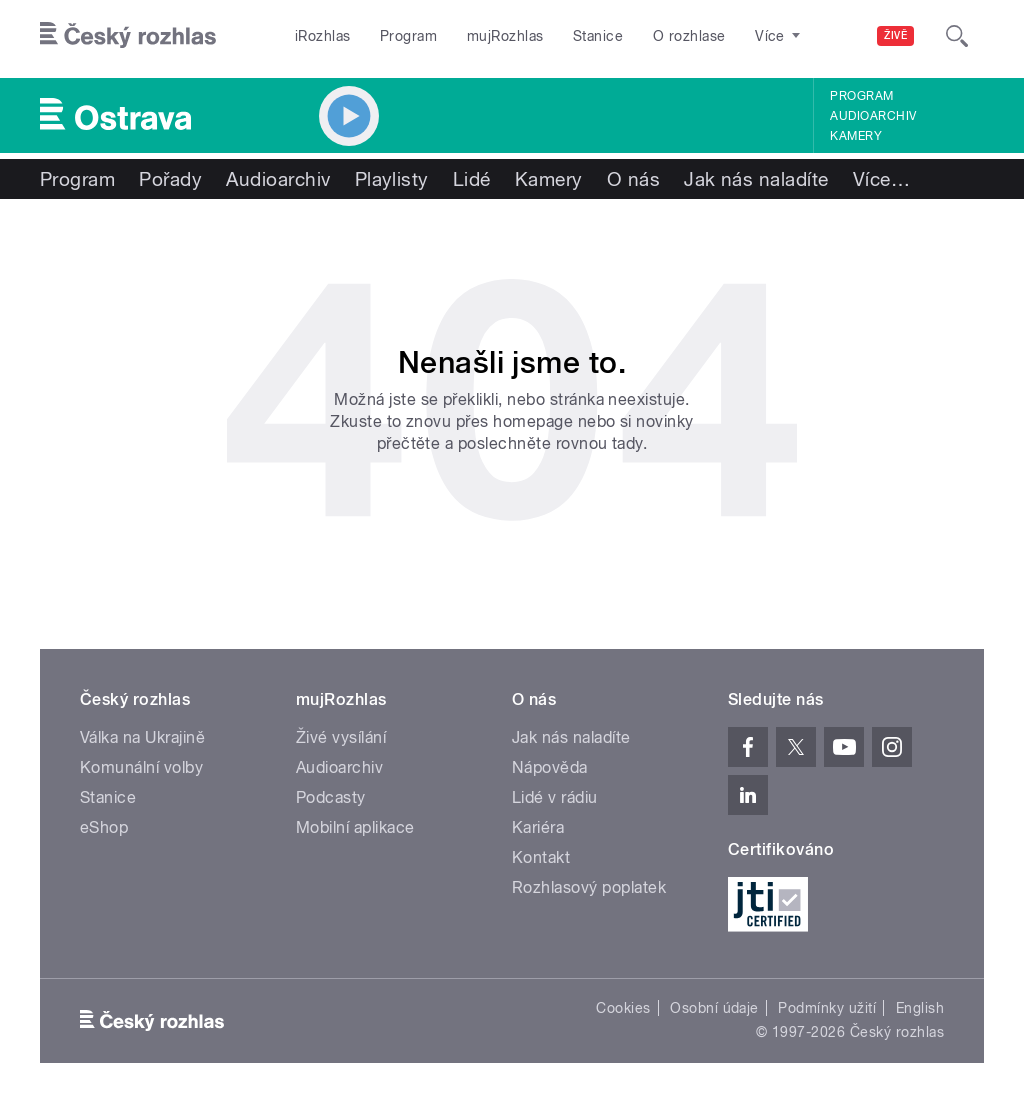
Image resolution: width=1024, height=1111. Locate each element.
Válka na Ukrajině (142, 737)
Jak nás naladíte (756, 179)
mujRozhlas (505, 36)
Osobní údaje (714, 1008)
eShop (104, 827)
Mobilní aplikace (355, 827)
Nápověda (550, 767)
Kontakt (541, 857)
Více (881, 179)
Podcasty (331, 797)
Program (408, 36)
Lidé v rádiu (555, 797)
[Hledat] (957, 36)
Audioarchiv (873, 116)
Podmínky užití (827, 1008)
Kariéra (538, 827)
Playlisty (392, 179)
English (920, 1008)
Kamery (856, 136)
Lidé (472, 179)
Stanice (598, 36)
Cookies (623, 1008)
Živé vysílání (341, 737)
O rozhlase (689, 36)
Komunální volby (141, 767)
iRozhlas (323, 36)
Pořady (170, 179)
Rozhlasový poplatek (589, 887)
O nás (633, 179)
